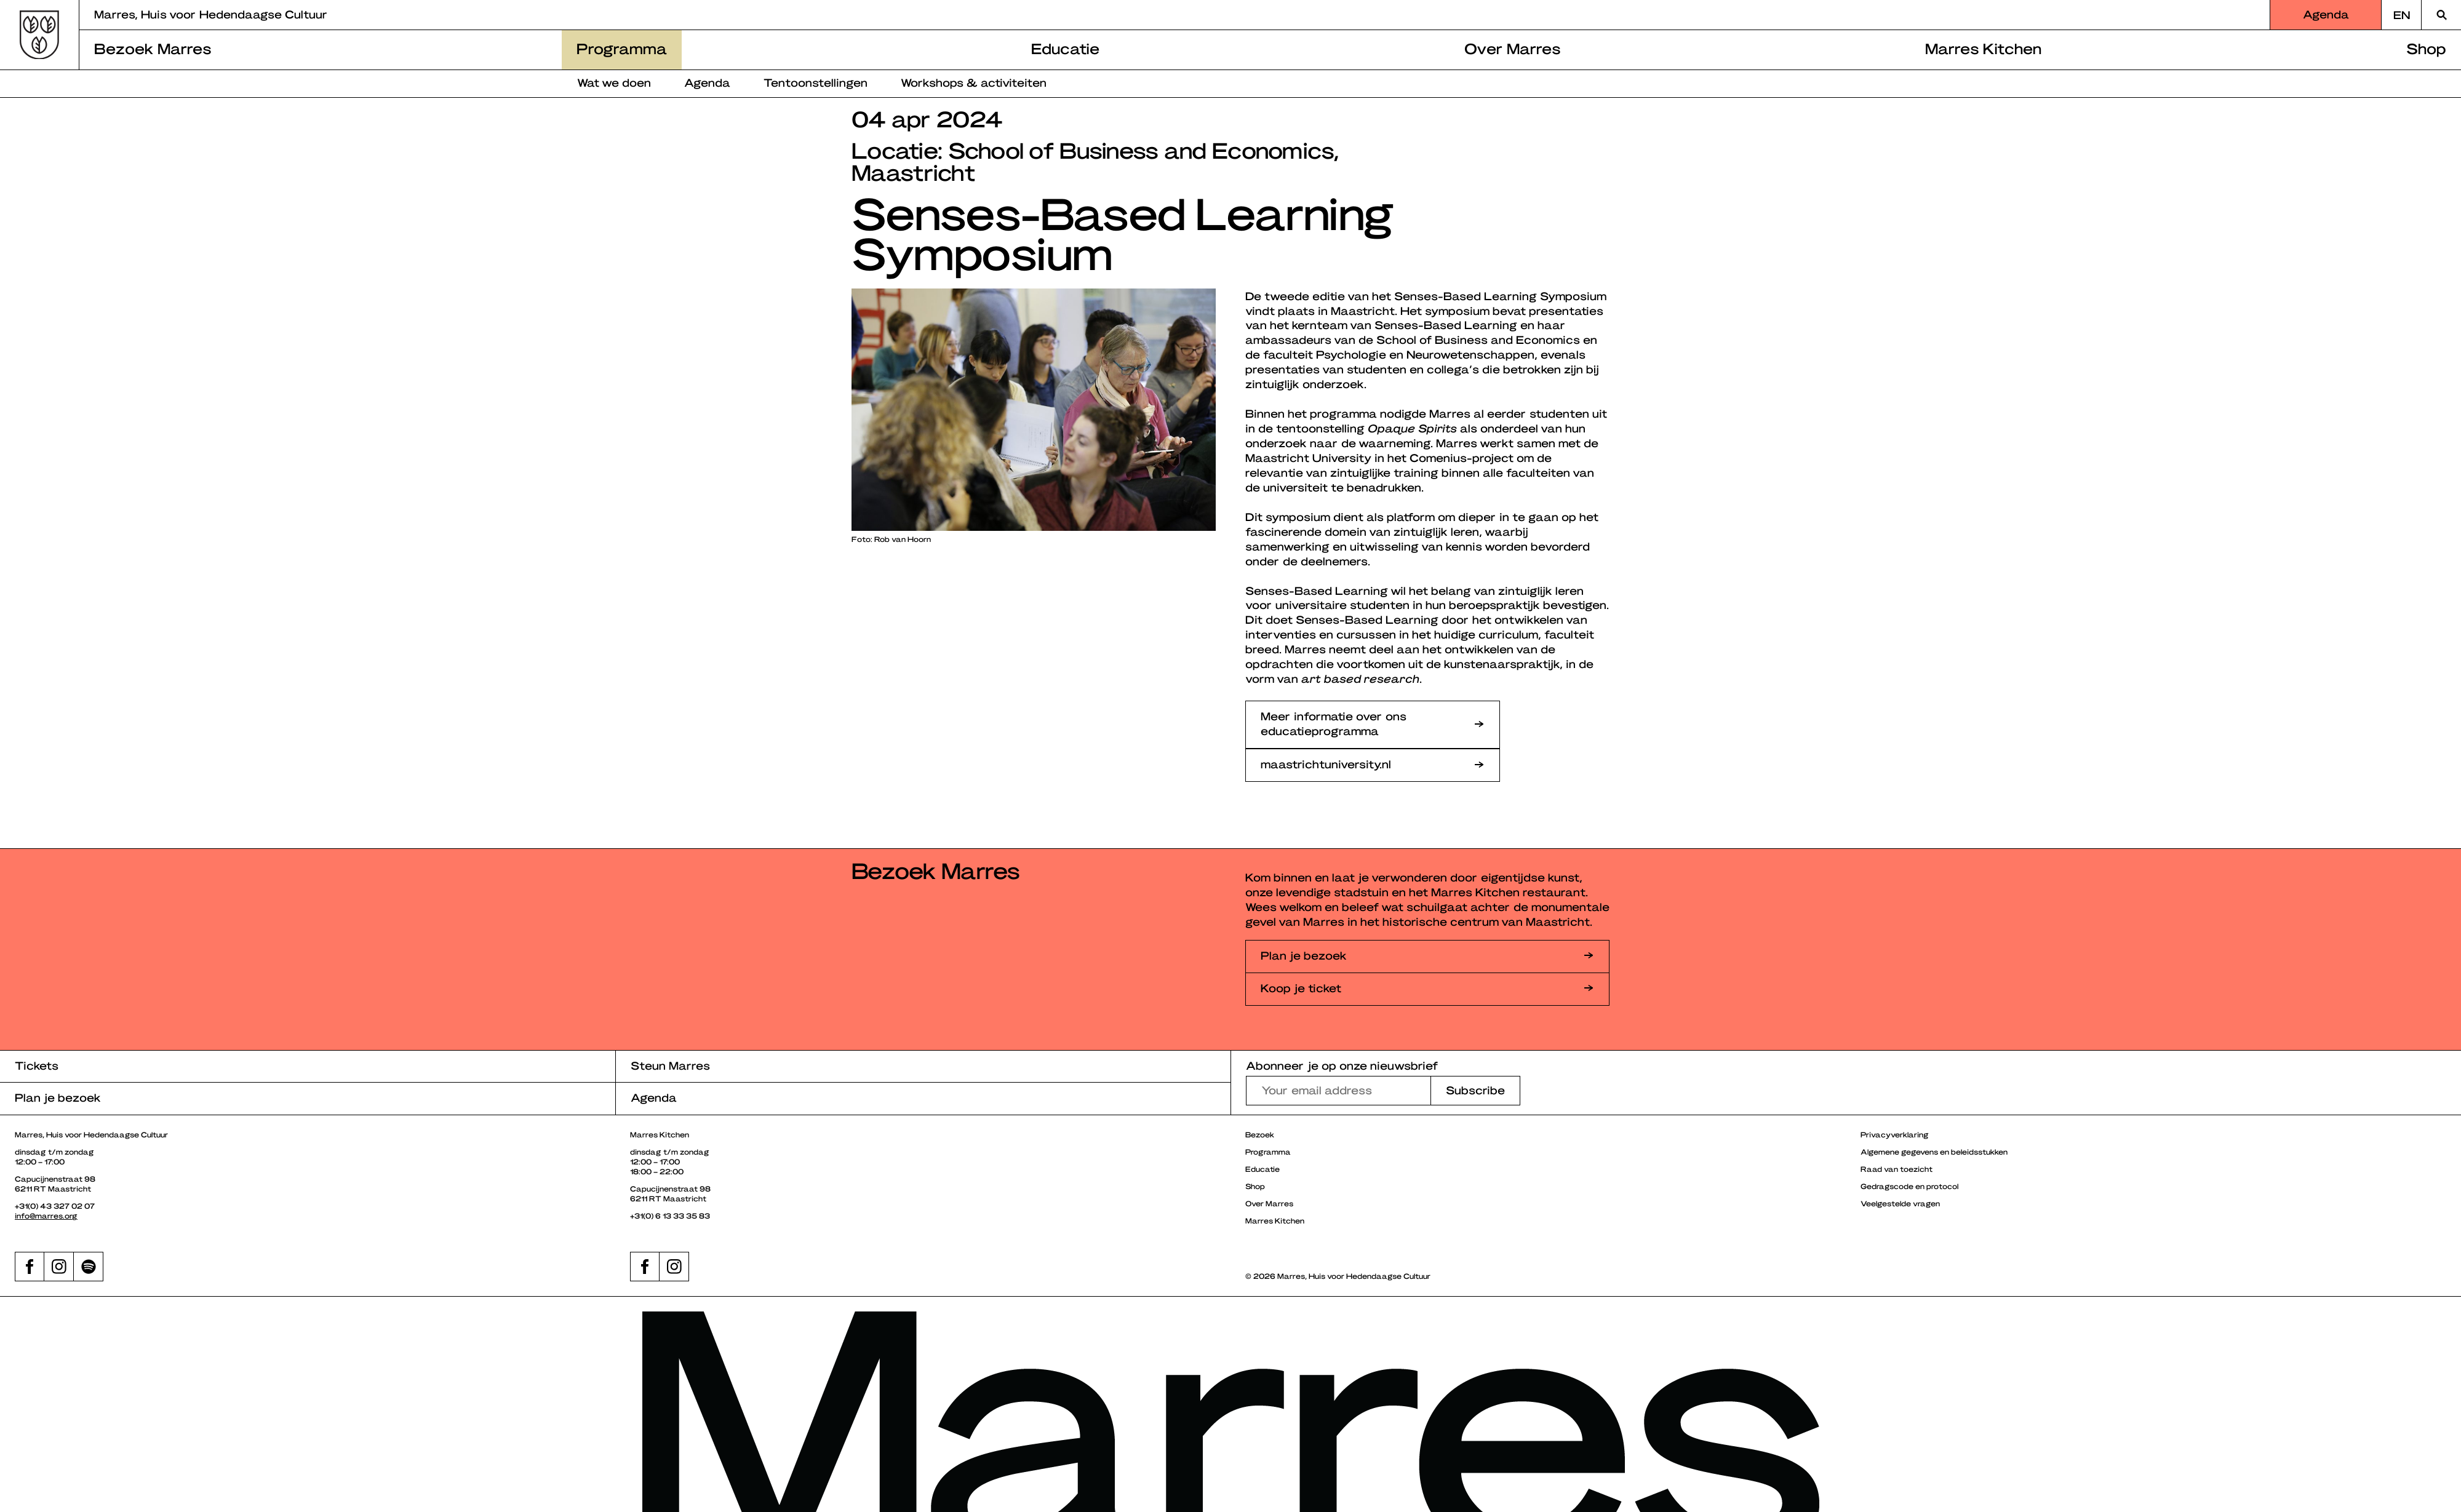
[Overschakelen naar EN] (2401, 15)
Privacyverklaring (1895, 1134)
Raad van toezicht (1897, 1168)
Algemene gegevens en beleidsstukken (1934, 1151)
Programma (621, 48)
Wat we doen (614, 82)
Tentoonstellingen (816, 82)
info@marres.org (46, 1215)
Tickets (36, 1065)
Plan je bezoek (58, 1097)
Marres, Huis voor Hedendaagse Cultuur (210, 13)
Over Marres (1512, 48)
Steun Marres (670, 1065)
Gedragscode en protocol (1909, 1186)
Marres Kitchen (1983, 48)
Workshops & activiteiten (974, 82)
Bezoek (1259, 1134)
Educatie (1065, 48)
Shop (2426, 48)
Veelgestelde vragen (1900, 1203)
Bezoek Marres (153, 48)
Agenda (2326, 13)
